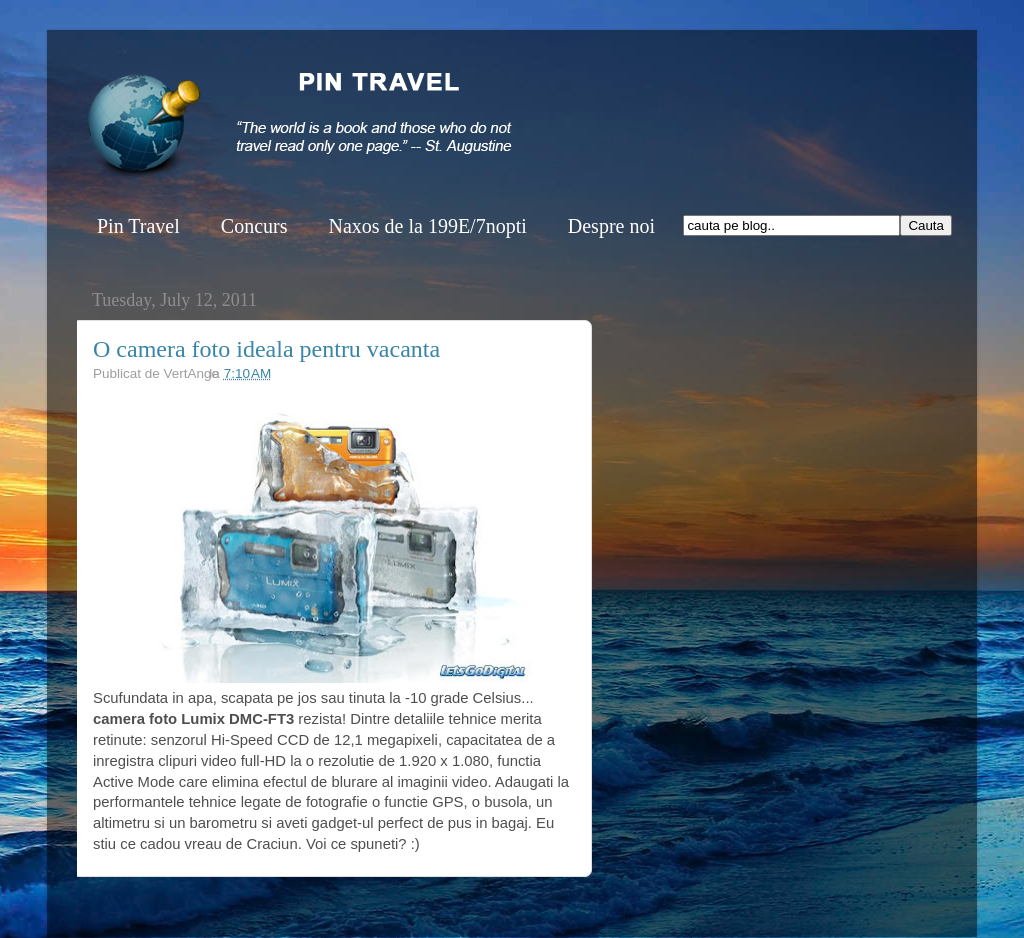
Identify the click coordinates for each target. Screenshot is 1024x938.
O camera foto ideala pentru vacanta (266, 349)
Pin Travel (138, 226)
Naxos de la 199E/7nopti (427, 226)
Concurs (254, 226)
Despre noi (611, 226)
